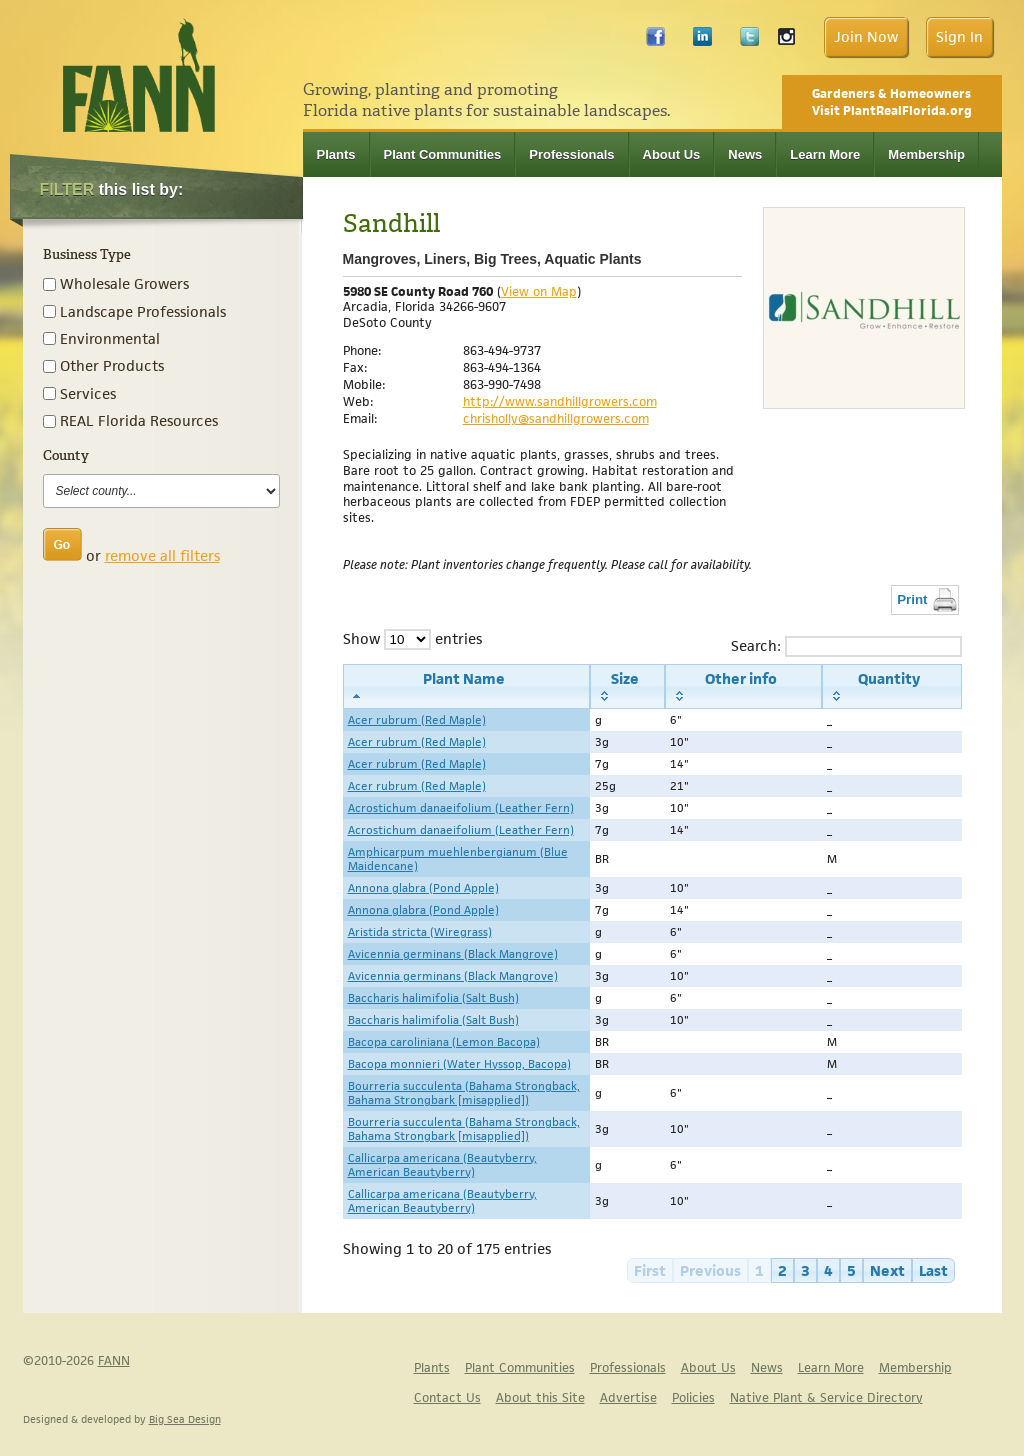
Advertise (628, 1397)
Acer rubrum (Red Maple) (417, 720)
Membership (926, 154)
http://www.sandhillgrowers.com (560, 401)
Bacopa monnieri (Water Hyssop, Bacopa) (459, 1064)
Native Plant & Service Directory (826, 1397)
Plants (336, 154)
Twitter (749, 41)
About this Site (540, 1397)
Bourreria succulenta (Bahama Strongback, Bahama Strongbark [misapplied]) (464, 1093)
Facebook (655, 41)
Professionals (571, 154)
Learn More (825, 154)
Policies (693, 1397)
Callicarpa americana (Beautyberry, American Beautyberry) (442, 1165)
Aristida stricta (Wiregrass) (420, 932)
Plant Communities (443, 154)
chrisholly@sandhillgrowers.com (556, 418)
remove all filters (162, 555)
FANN (114, 1360)
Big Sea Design (185, 1419)
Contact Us (447, 1397)
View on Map (539, 291)
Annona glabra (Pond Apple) (423, 888)
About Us (672, 154)
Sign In (959, 36)
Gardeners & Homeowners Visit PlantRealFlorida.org (892, 102)
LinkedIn (702, 41)
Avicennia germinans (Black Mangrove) (453, 954)
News (745, 154)
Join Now (866, 36)
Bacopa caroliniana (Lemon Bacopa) (444, 1042)
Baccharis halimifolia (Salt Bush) (433, 998)
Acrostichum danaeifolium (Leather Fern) (461, 808)
